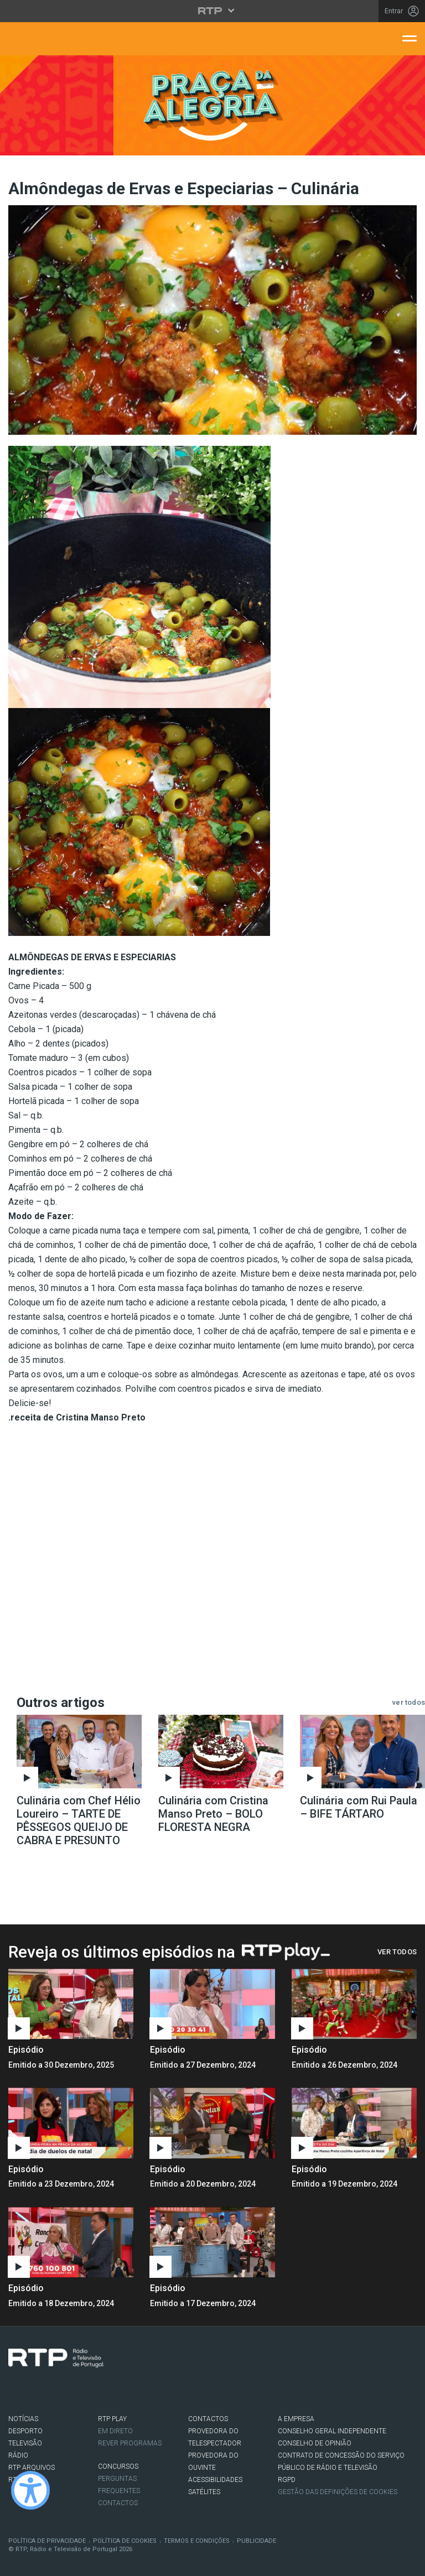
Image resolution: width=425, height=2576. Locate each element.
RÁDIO (18, 2455)
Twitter (31, 2390)
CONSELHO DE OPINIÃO (314, 2443)
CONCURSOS (118, 2466)
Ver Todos (397, 1952)
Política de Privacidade (47, 2540)
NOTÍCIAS (23, 2419)
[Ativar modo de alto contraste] (30, 2490)
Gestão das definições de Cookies (337, 2492)
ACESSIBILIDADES (215, 2480)
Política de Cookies (125, 2540)
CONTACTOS (208, 2419)
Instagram (48, 2390)
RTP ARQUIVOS (31, 2467)
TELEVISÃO (25, 2443)
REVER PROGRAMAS (130, 2443)
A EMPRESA (296, 2419)
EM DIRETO (115, 2431)
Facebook (14, 2390)
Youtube (64, 2390)
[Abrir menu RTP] (212, 10)
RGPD (287, 2480)
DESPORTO (25, 2431)
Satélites (204, 2492)
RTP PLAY (112, 2419)
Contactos (118, 2503)
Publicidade (256, 2540)
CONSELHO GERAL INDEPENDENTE (332, 2431)
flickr (81, 2390)
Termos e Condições (197, 2540)
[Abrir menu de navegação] (409, 37)
